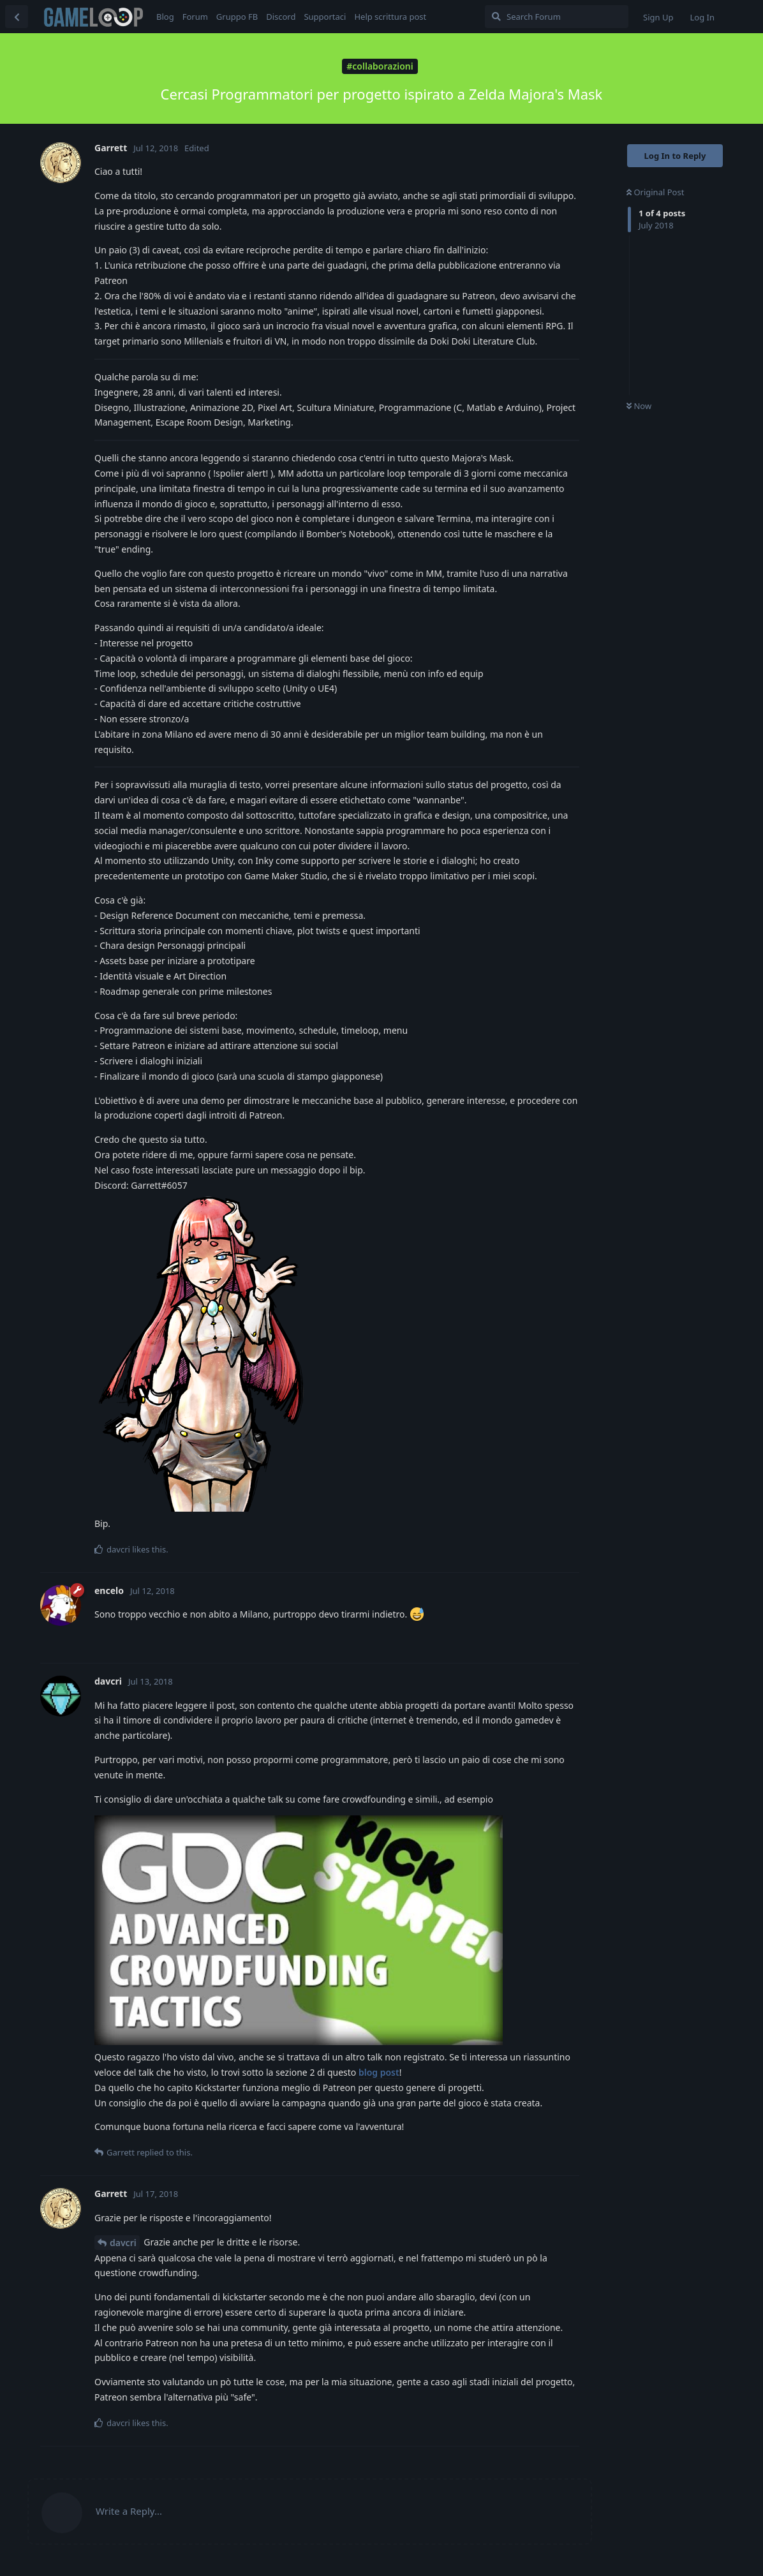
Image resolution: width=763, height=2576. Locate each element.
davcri (123, 2243)
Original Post (655, 192)
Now (638, 406)
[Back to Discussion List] (16, 16)
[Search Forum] (556, 16)
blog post (379, 2072)
